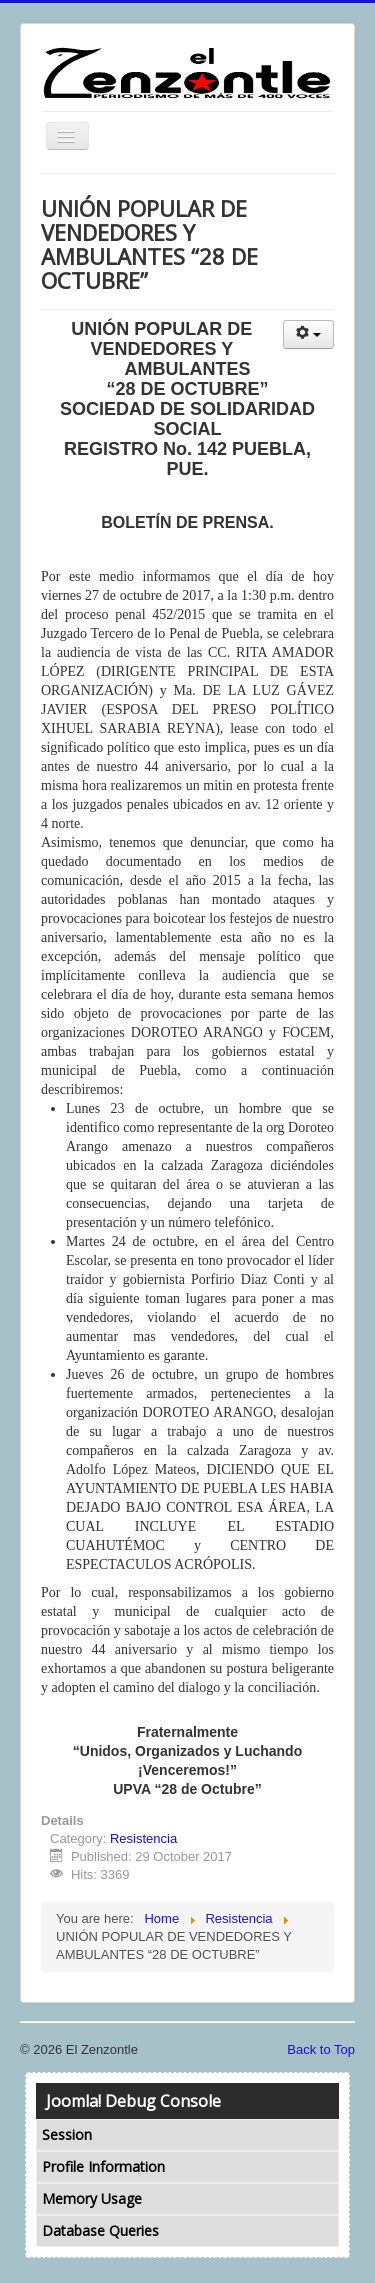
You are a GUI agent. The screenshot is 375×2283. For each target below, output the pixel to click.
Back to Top (321, 2049)
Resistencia (143, 1838)
